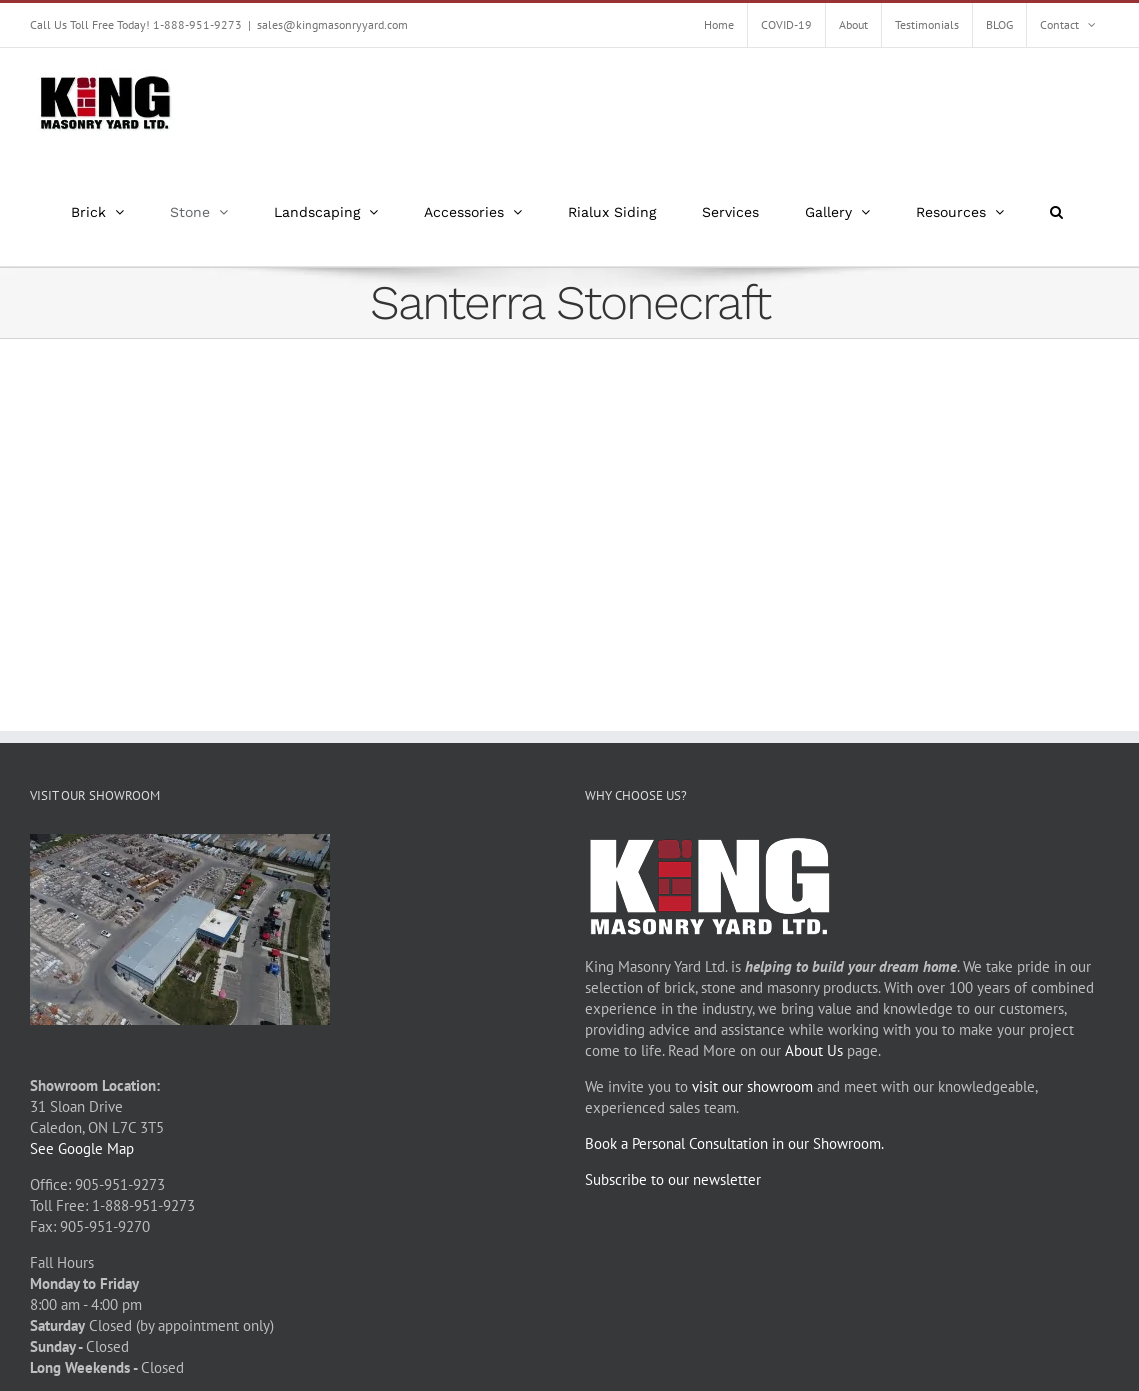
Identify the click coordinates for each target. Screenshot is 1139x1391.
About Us (814, 1050)
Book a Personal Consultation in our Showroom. (734, 1143)
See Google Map (82, 1148)
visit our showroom (752, 1086)
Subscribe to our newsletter (673, 1179)
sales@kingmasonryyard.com (332, 24)
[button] (1056, 211)
